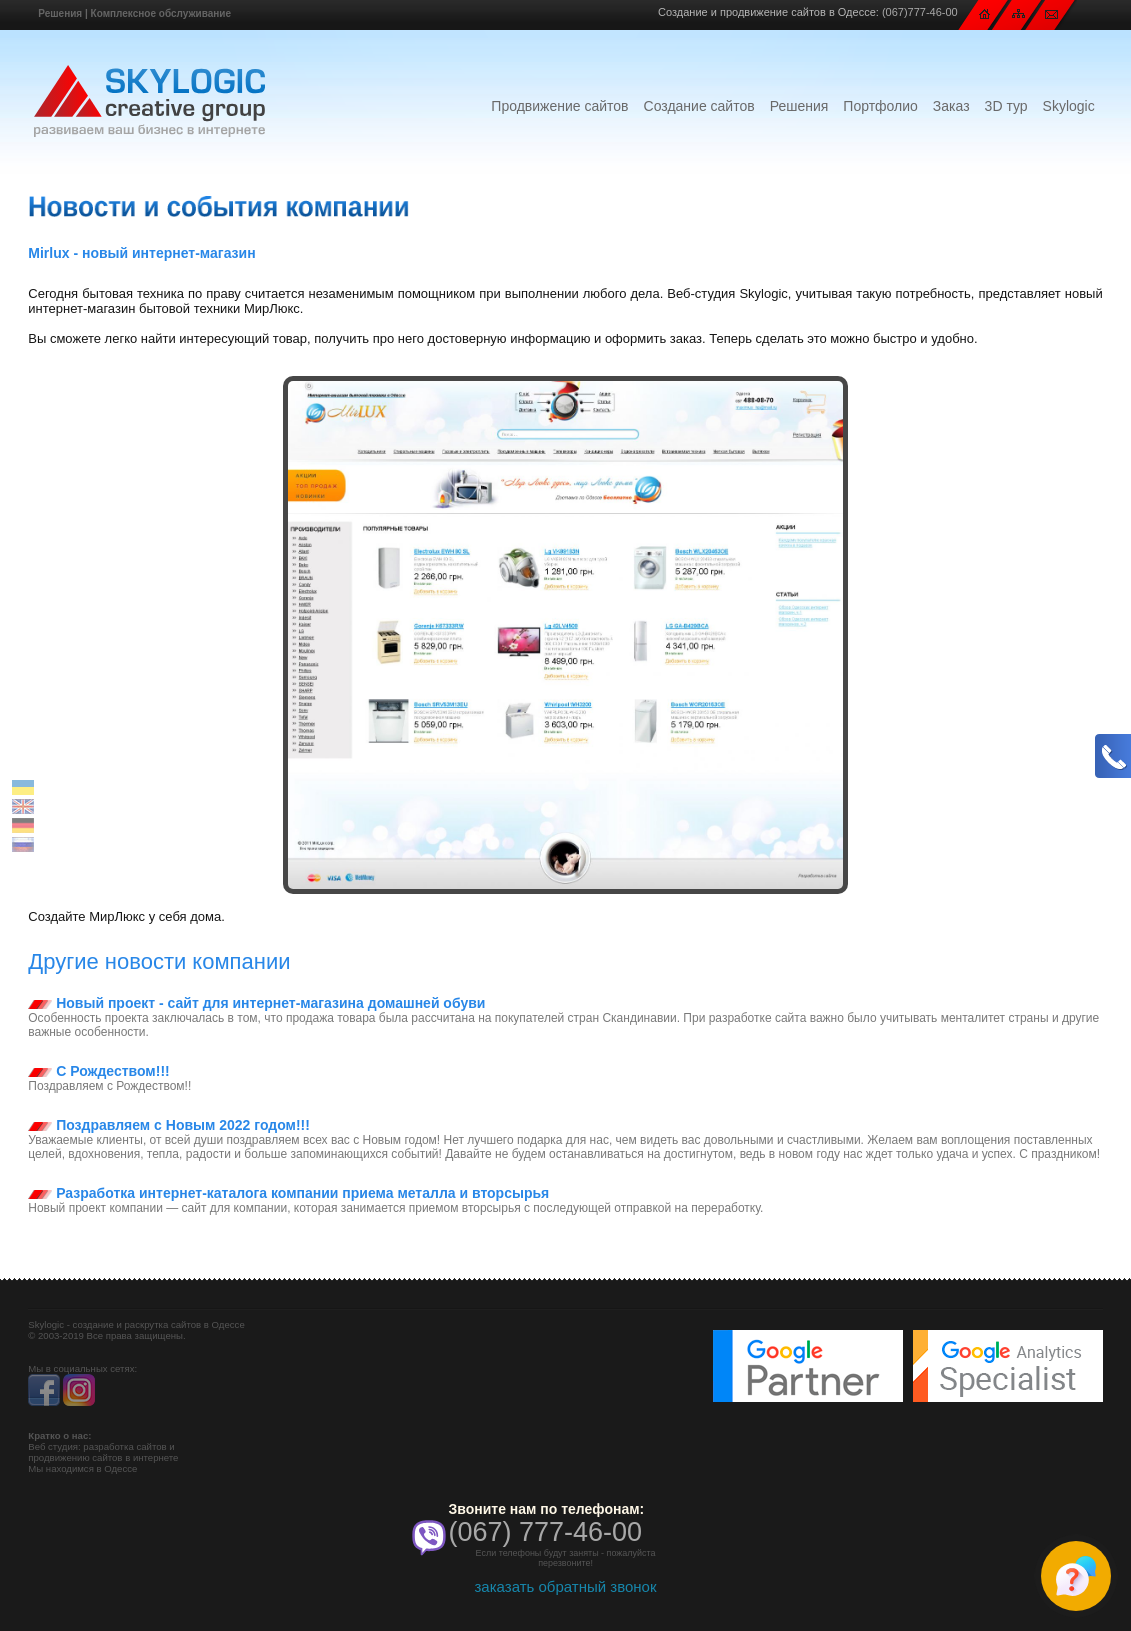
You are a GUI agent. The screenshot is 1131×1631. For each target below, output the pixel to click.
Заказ (951, 106)
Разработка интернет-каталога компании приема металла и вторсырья (288, 1193)
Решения (60, 13)
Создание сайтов (699, 106)
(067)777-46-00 (920, 12)
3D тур (1006, 106)
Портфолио (880, 106)
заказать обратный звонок (565, 1586)
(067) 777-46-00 (546, 1532)
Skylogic (1069, 106)
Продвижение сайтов (559, 106)
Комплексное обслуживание (161, 13)
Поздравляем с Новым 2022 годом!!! (169, 1125)
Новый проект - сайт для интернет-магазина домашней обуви (256, 1003)
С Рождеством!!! (98, 1071)
